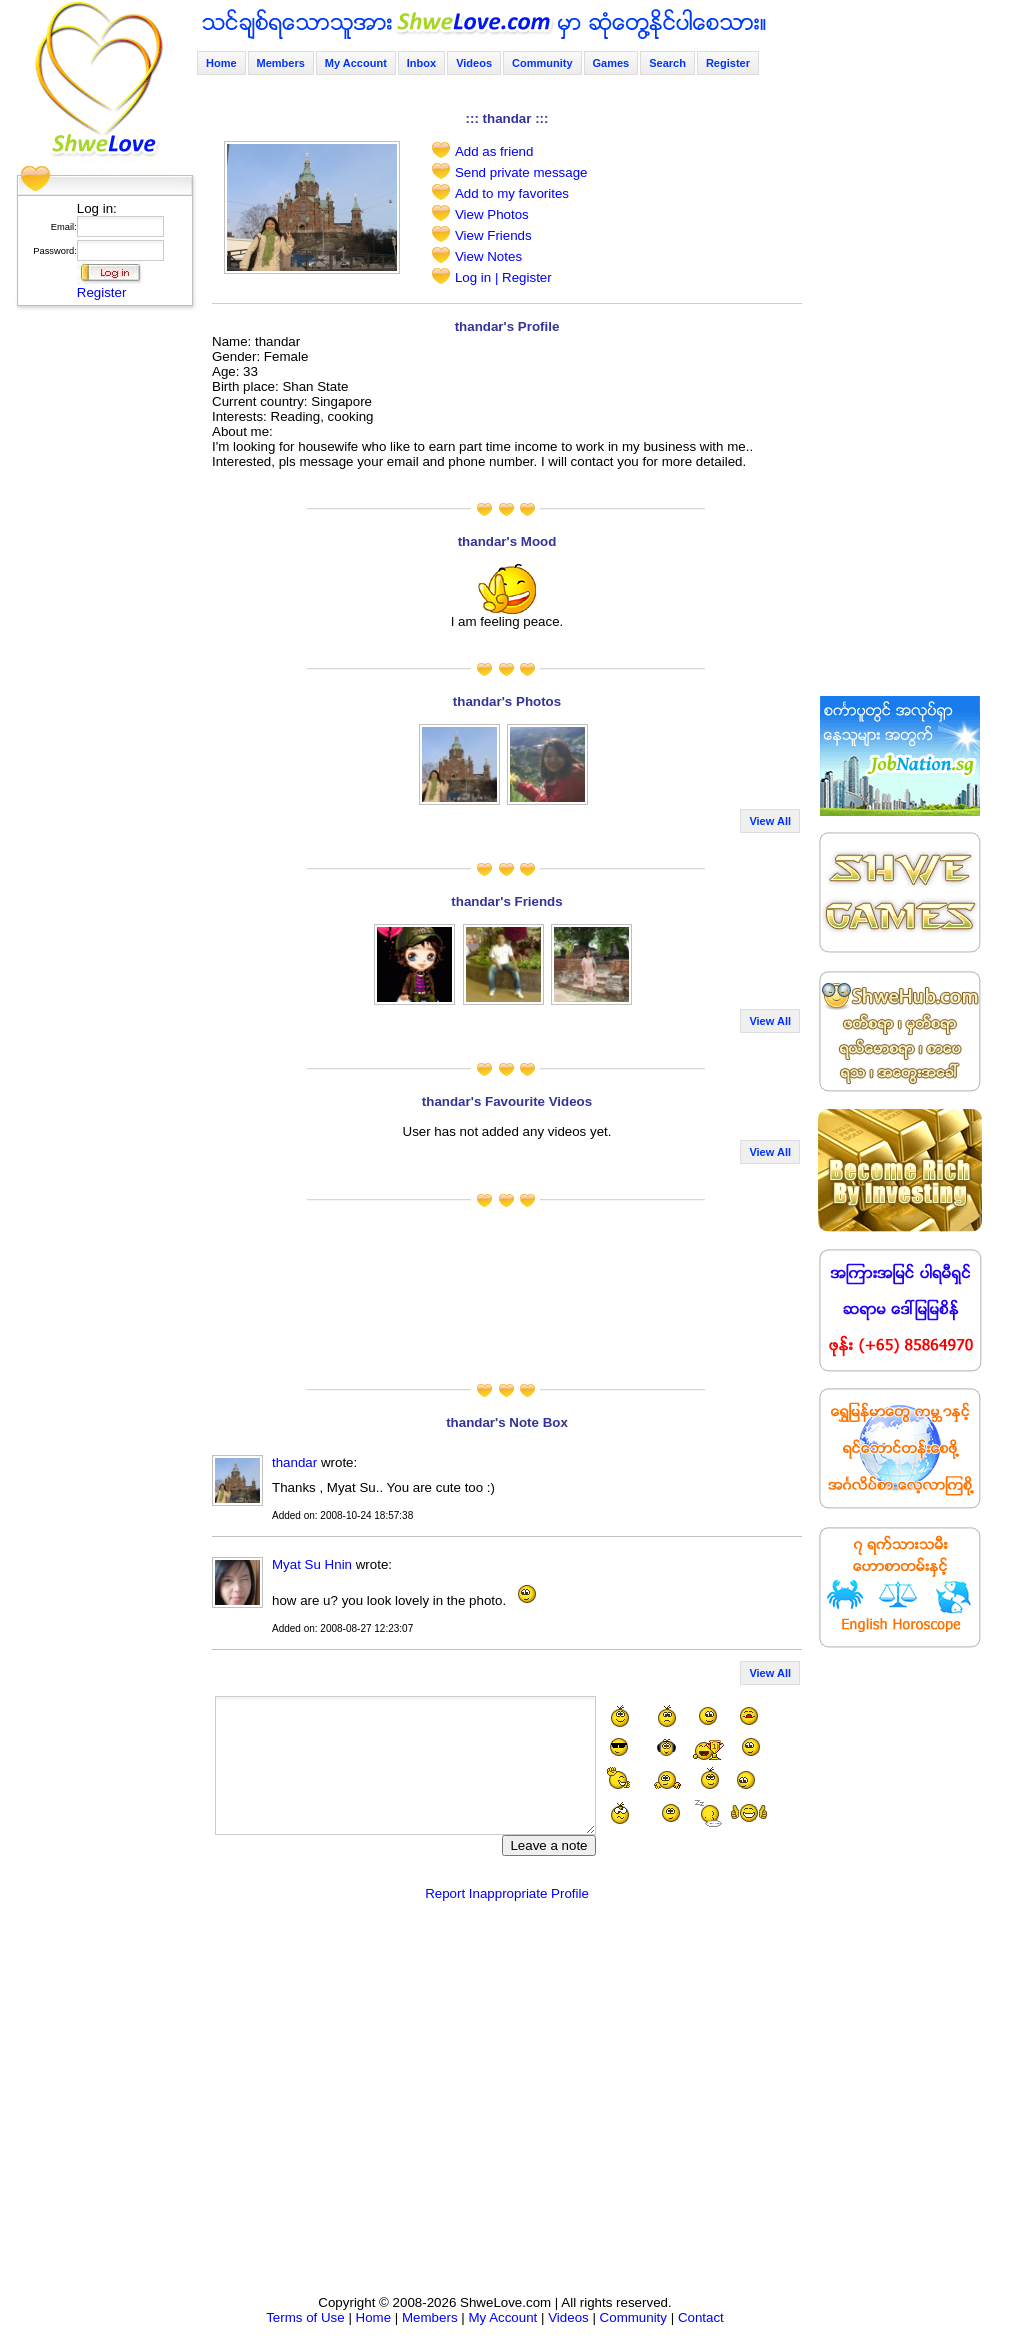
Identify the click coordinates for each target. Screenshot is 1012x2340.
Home (221, 63)
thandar (294, 1462)
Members (281, 63)
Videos (474, 63)
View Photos (492, 214)
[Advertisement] (99, 615)
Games (611, 63)
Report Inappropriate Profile (507, 1893)
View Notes (488, 256)
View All (770, 821)
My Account (356, 63)
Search (667, 63)
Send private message (521, 172)
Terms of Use (305, 2317)
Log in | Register (503, 277)
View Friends (493, 235)
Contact (701, 2317)
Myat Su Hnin (312, 1564)
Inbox (421, 63)
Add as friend (494, 151)
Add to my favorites (512, 193)
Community (542, 63)
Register (102, 292)
